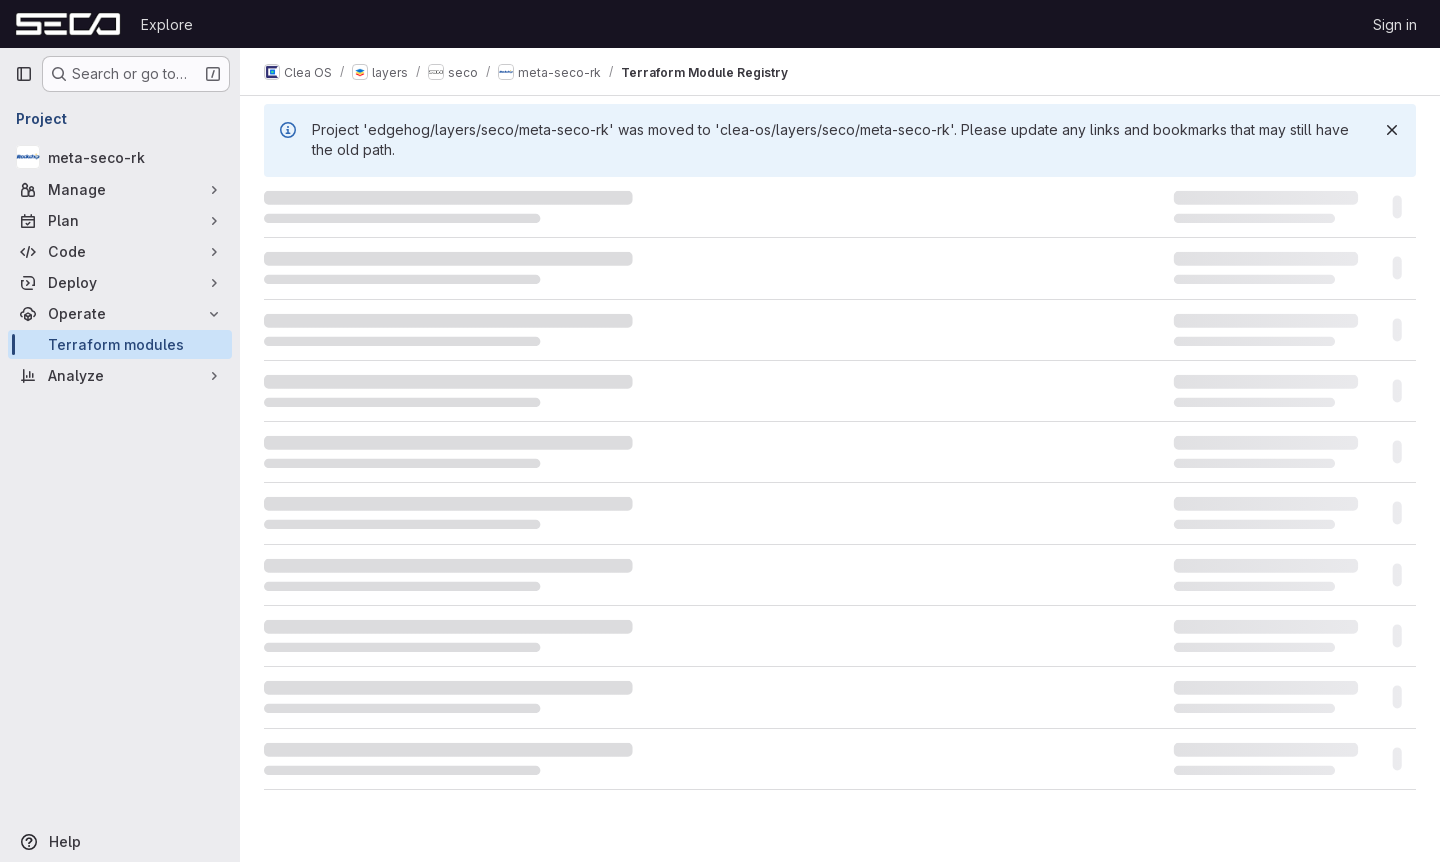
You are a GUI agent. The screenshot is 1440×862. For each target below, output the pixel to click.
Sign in (1395, 24)
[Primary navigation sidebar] (24, 74)
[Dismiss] (1392, 130)
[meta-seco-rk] (120, 157)
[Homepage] (68, 24)
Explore (167, 24)
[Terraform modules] (120, 344)
